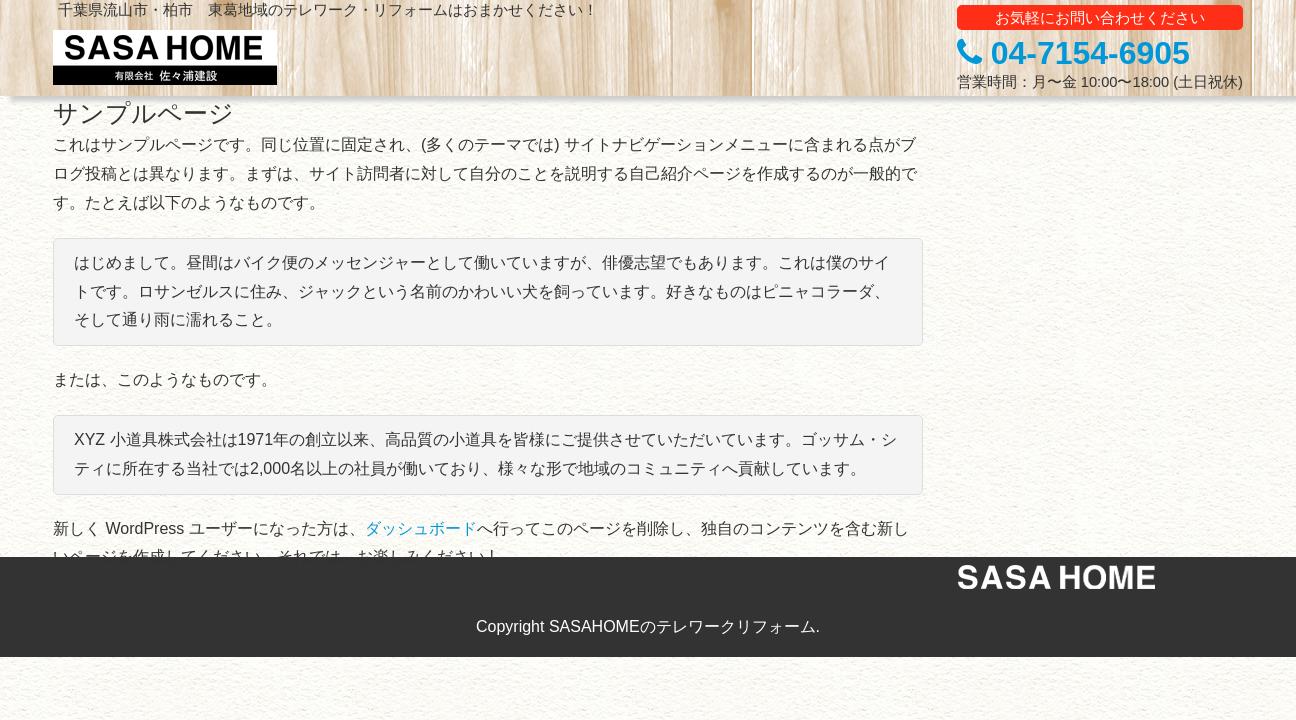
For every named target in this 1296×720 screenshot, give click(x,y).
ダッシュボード (421, 528)
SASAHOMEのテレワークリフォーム (682, 626)
